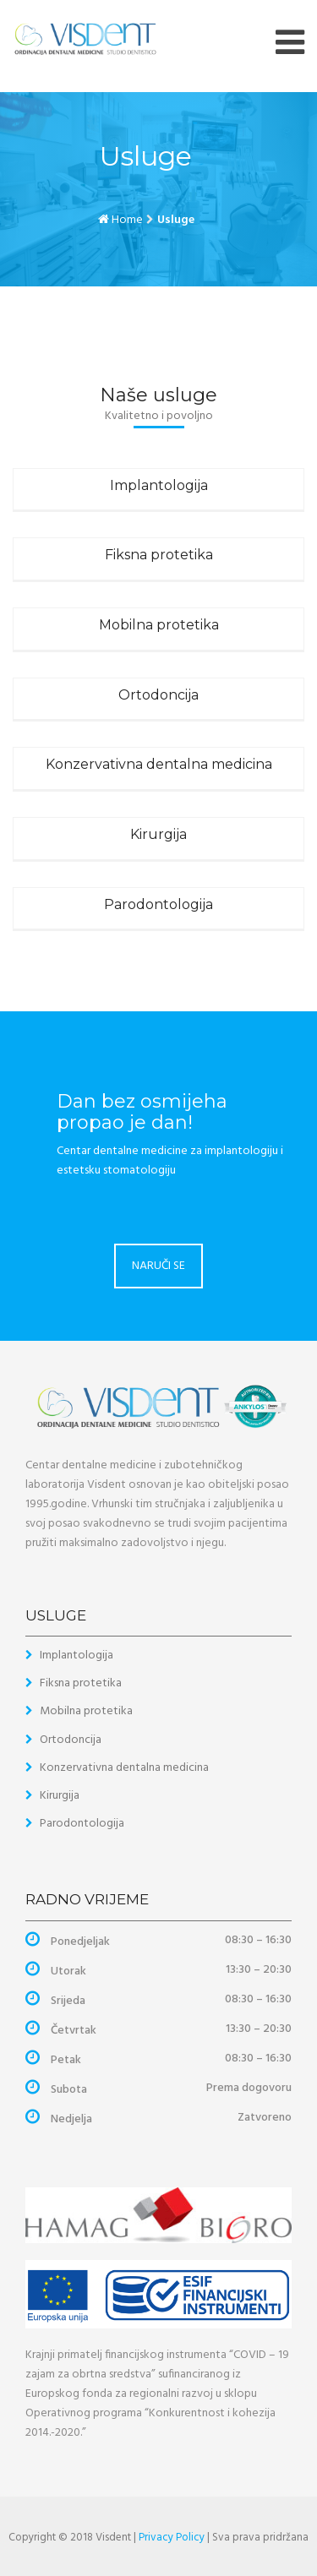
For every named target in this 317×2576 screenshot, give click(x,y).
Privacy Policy (172, 2537)
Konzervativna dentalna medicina (159, 764)
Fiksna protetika (159, 555)
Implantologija (159, 485)
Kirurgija (158, 834)
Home (127, 220)
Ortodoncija (158, 695)
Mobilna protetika (159, 625)
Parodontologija (158, 904)
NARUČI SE (158, 1266)
